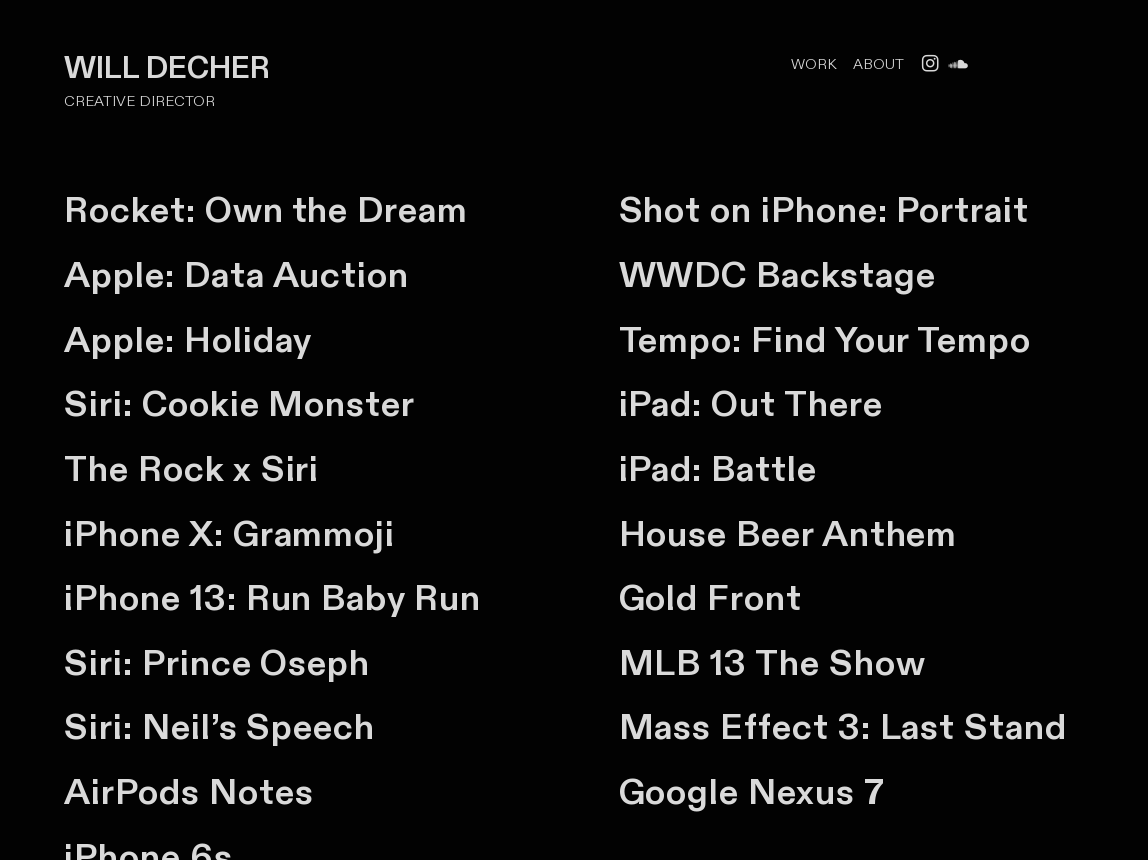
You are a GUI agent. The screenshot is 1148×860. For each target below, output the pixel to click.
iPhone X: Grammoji (229, 535)
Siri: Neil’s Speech (219, 728)
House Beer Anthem (788, 535)
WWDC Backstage (777, 276)
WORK (816, 64)
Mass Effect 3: (745, 728)
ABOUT (878, 64)
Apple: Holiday (188, 341)
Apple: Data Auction (236, 276)
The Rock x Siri (191, 470)
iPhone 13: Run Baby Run (272, 599)
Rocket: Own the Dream (266, 211)
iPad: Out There (751, 405)
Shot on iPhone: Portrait (824, 211)
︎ (958, 64)
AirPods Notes (188, 793)
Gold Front (710, 599)
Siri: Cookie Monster (239, 405)
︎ (930, 64)
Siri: (103, 664)
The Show (840, 664)
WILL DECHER (170, 68)
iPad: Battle (718, 470)
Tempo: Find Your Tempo (825, 341)
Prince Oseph (256, 664)
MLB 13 (687, 664)
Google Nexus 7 (752, 793)
